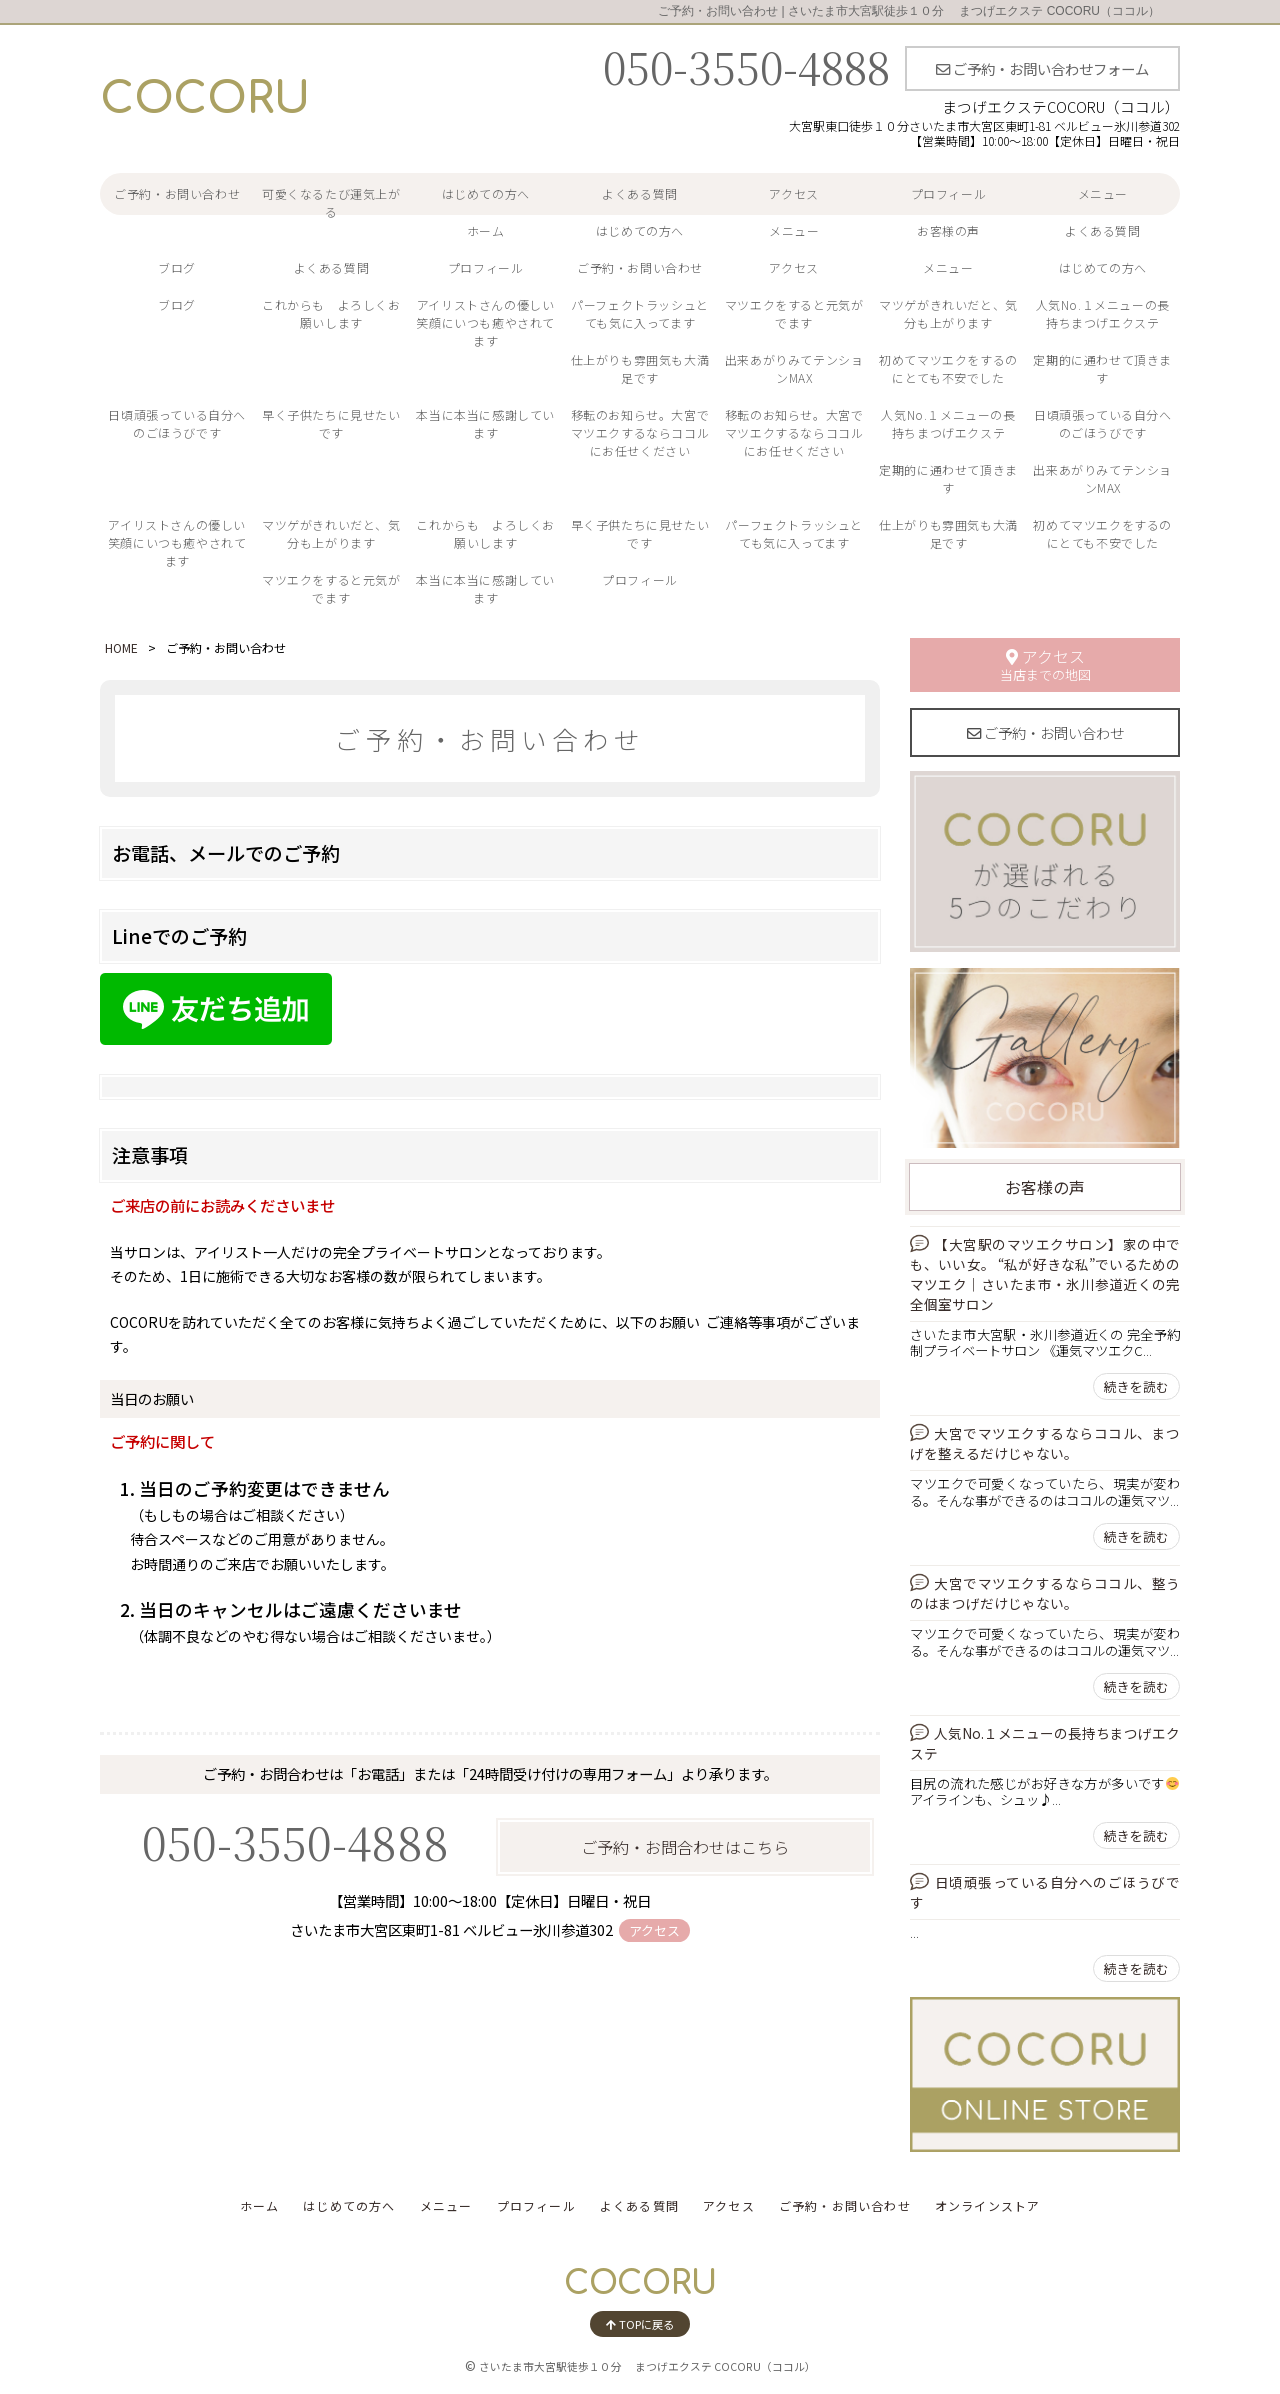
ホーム (486, 230)
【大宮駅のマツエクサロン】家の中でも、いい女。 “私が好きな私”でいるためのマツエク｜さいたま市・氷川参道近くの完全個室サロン (1045, 1274)
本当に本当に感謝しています (485, 423)
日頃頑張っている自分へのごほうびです (177, 423)
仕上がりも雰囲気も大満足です (640, 368)
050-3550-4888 (746, 66)
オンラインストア (988, 2205)
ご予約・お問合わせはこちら (685, 1847)
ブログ (177, 267)
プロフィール (949, 193)
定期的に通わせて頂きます (1102, 368)
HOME (121, 647)
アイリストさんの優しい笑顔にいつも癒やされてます (485, 322)
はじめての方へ (486, 193)
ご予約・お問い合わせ (177, 193)
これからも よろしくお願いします (331, 313)
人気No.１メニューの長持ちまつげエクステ (1103, 313)
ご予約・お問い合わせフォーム (1042, 68)
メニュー (1103, 193)
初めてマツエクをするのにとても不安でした (948, 368)
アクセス (793, 193)
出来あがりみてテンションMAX (794, 368)
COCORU (205, 99)
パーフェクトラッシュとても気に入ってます (640, 313)
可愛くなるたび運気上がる (331, 202)
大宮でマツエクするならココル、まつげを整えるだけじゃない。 (1045, 1443)
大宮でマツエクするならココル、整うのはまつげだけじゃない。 (1045, 1593)
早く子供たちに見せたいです (331, 423)
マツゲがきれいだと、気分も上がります (948, 313)
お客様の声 (948, 230)
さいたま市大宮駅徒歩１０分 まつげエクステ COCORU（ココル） (647, 2366)
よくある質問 (640, 193)
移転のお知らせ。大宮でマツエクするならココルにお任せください (640, 432)
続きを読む (1136, 1386)
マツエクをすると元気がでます (794, 313)
